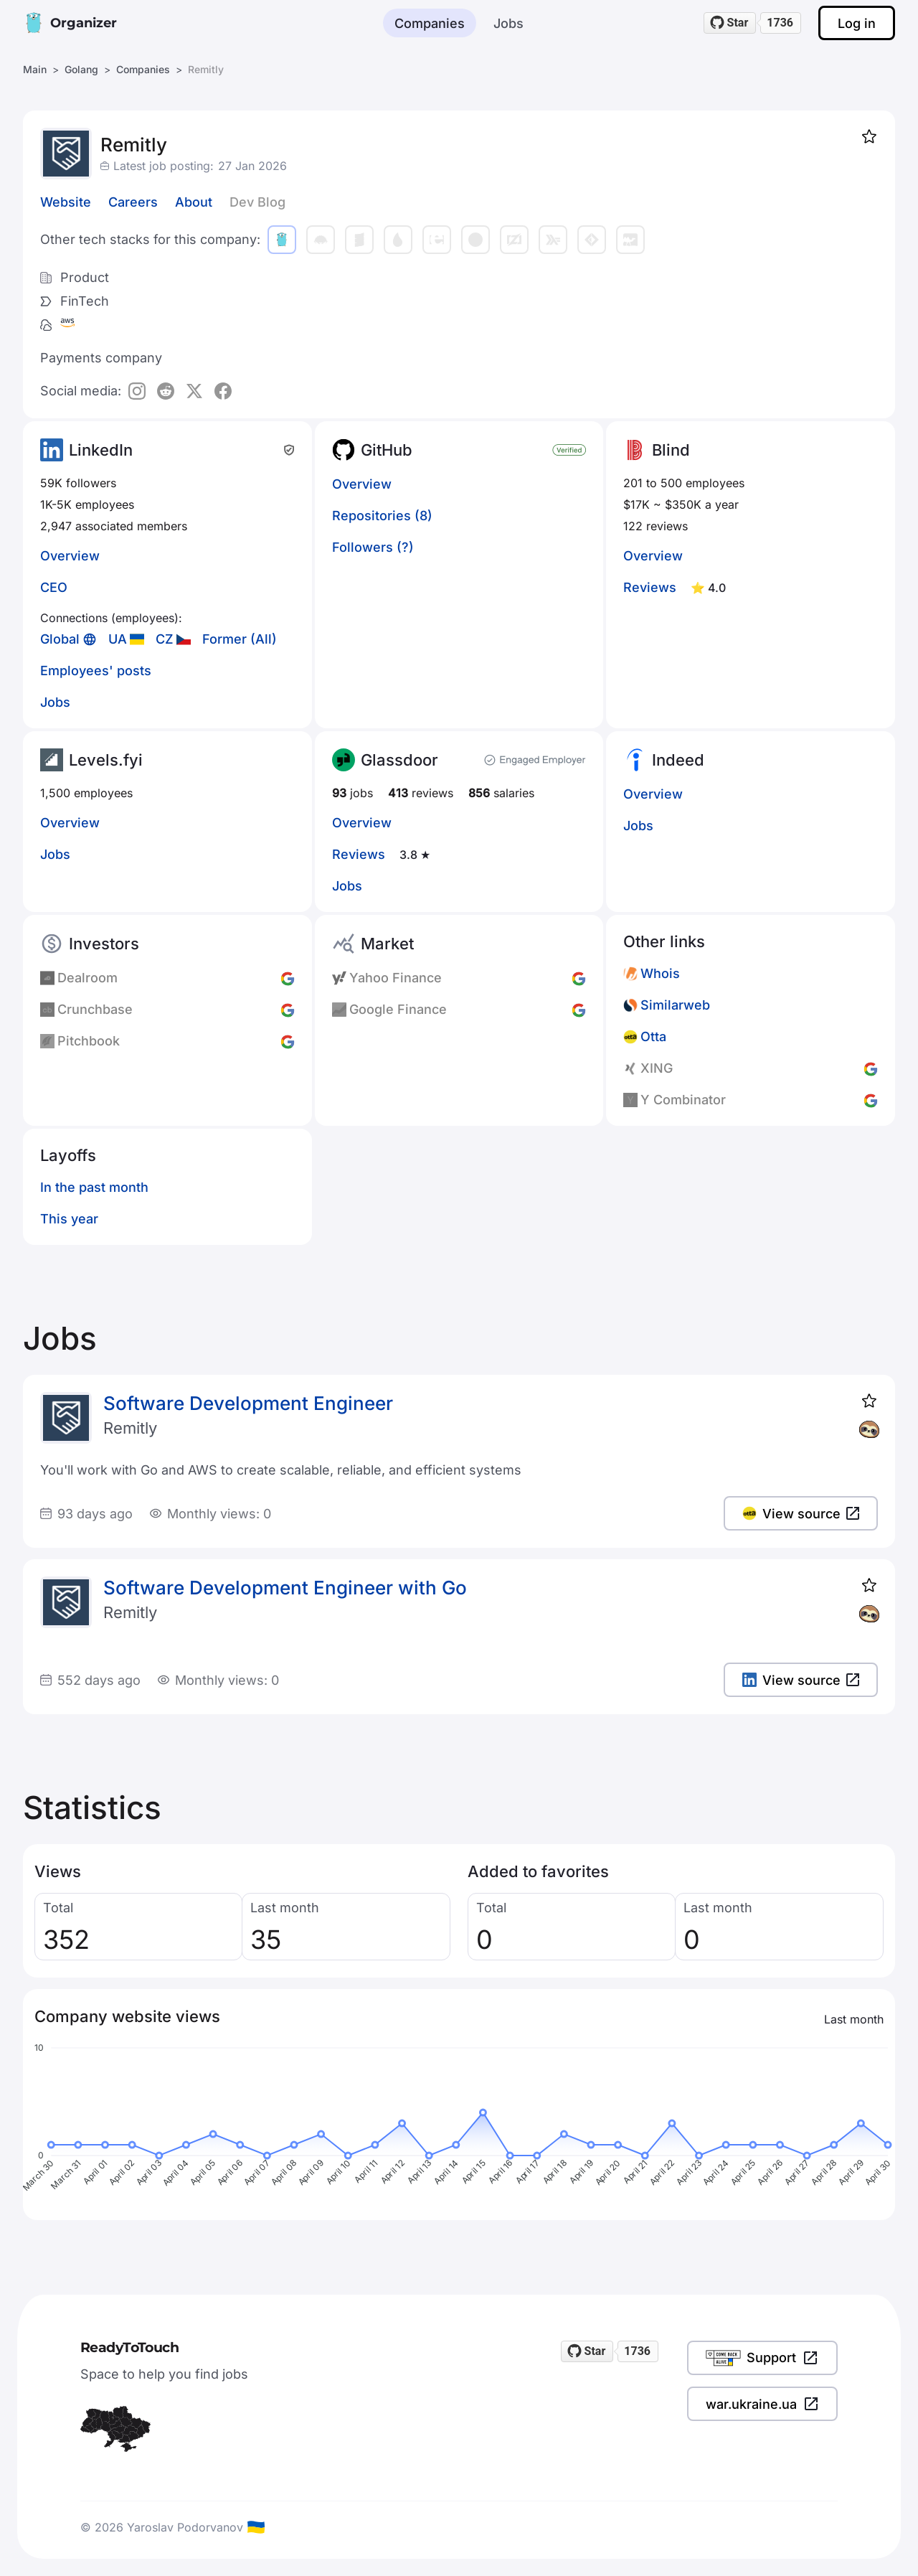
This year (69, 1218)
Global (60, 639)
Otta (653, 1036)
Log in (857, 23)
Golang (81, 69)
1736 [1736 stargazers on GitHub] (780, 22)
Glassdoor (399, 760)
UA (117, 639)
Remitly (130, 1428)
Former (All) (239, 639)
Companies (429, 23)
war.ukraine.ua (762, 2403)
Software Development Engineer (248, 1403)
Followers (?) (373, 547)
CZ (165, 639)
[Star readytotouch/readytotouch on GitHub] (730, 23)
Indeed (678, 760)
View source (800, 1513)
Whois (660, 973)
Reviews (649, 587)
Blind (671, 450)
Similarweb (675, 1004)
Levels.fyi (106, 760)
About (193, 202)
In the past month (94, 1187)
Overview (70, 555)
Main (35, 69)
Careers (133, 202)
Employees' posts (95, 670)
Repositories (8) (382, 515)
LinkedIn (101, 450)
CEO (53, 587)
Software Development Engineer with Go (285, 1587)
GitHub (386, 450)
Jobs (508, 23)
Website (65, 202)
